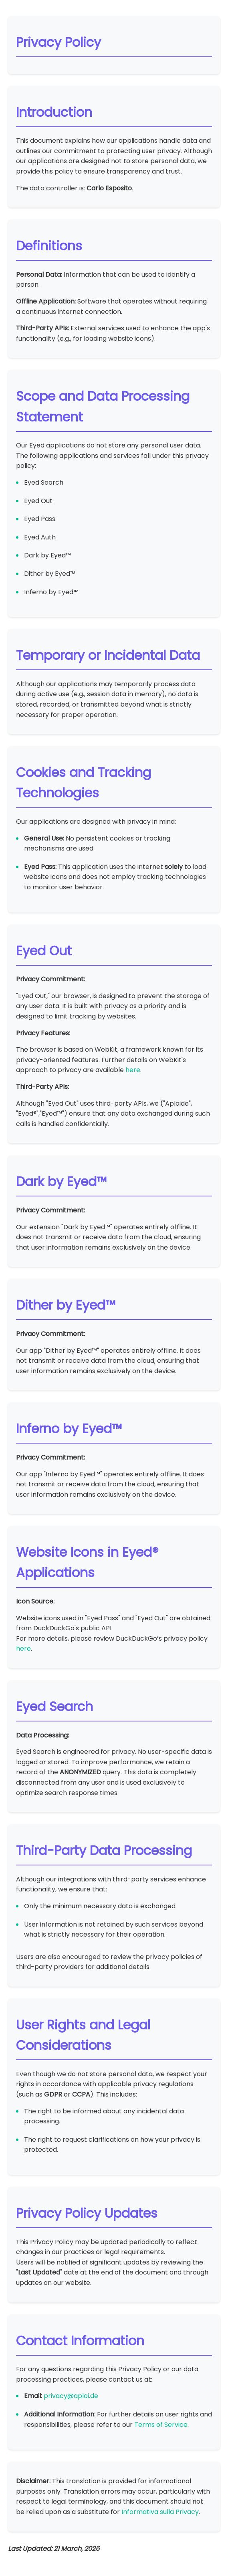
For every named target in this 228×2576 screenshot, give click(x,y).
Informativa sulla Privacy (160, 2511)
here (132, 1069)
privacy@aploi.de (71, 2395)
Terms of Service (161, 2424)
